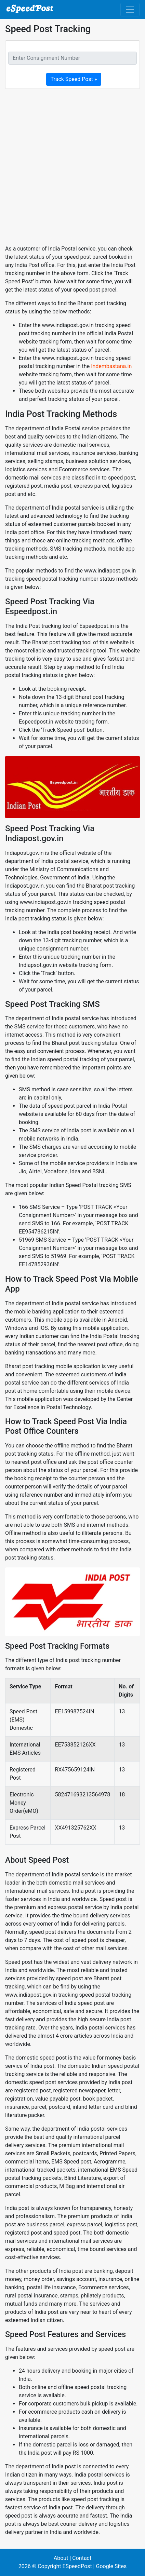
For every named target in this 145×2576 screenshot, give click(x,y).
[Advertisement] (72, 166)
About (61, 2558)
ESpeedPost (77, 2566)
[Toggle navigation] (130, 9)
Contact (81, 2558)
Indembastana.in (111, 366)
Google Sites (111, 2566)
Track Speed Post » (74, 79)
